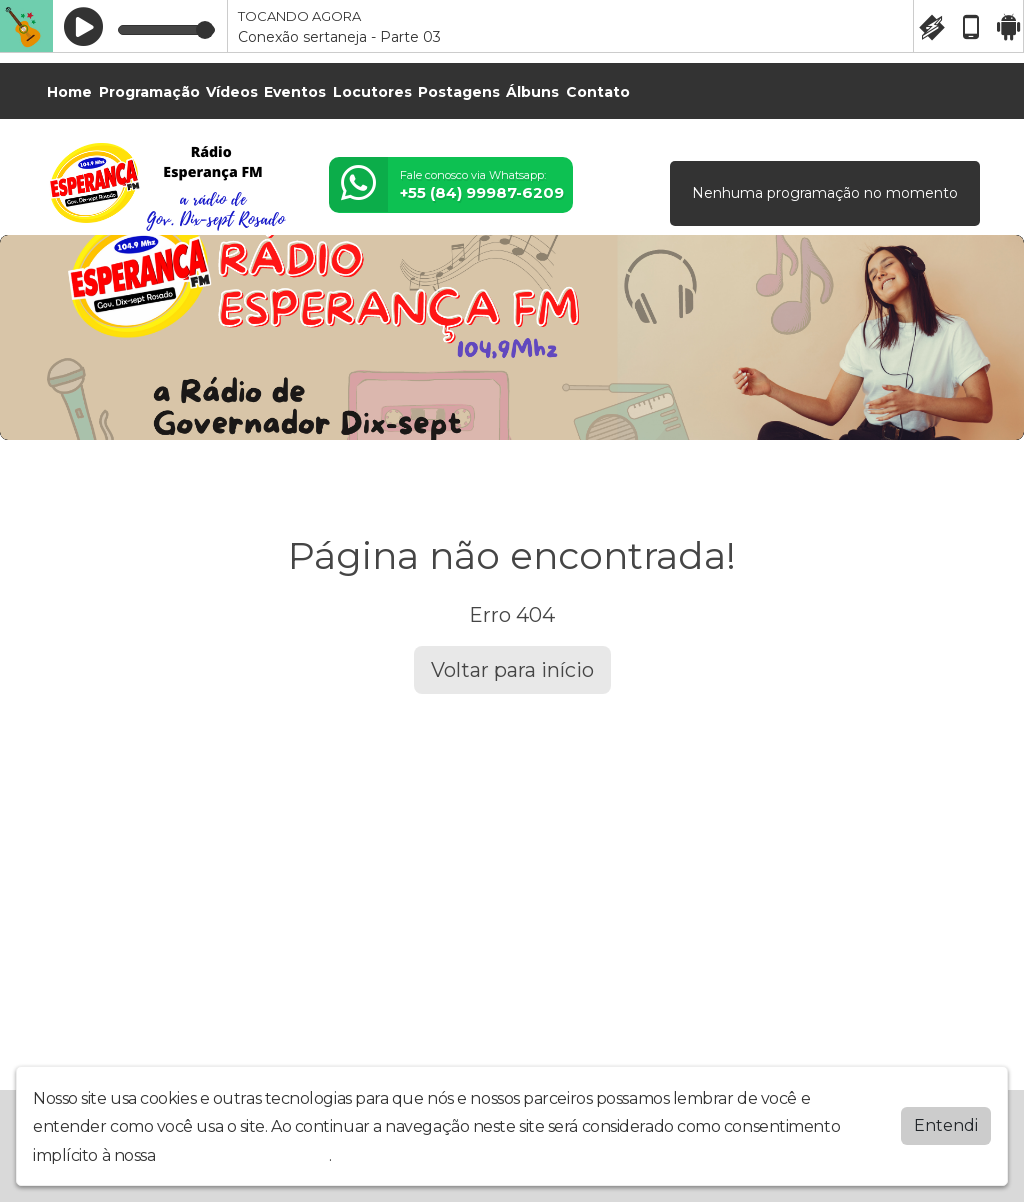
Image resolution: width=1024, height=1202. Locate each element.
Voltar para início (512, 670)
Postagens (459, 92)
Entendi (946, 1125)
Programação (149, 92)
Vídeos (232, 92)
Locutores (372, 92)
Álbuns (532, 92)
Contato (598, 92)
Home (69, 92)
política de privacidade (244, 1155)
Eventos (295, 92)
